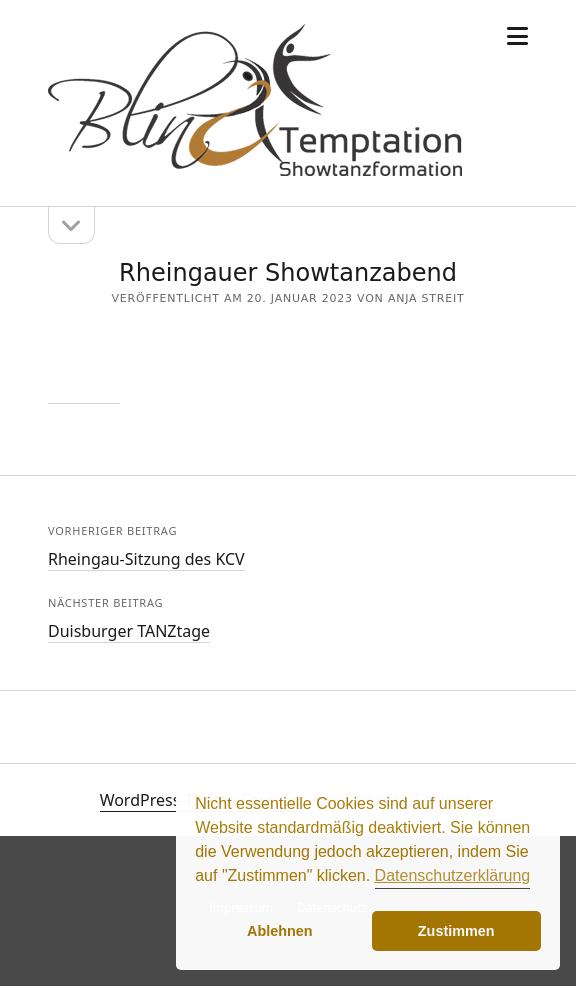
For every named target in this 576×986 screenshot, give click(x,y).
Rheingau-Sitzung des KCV (146, 559)
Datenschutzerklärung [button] (453, 875)
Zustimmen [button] (456, 931)
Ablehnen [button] (280, 931)
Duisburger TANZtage (129, 631)
